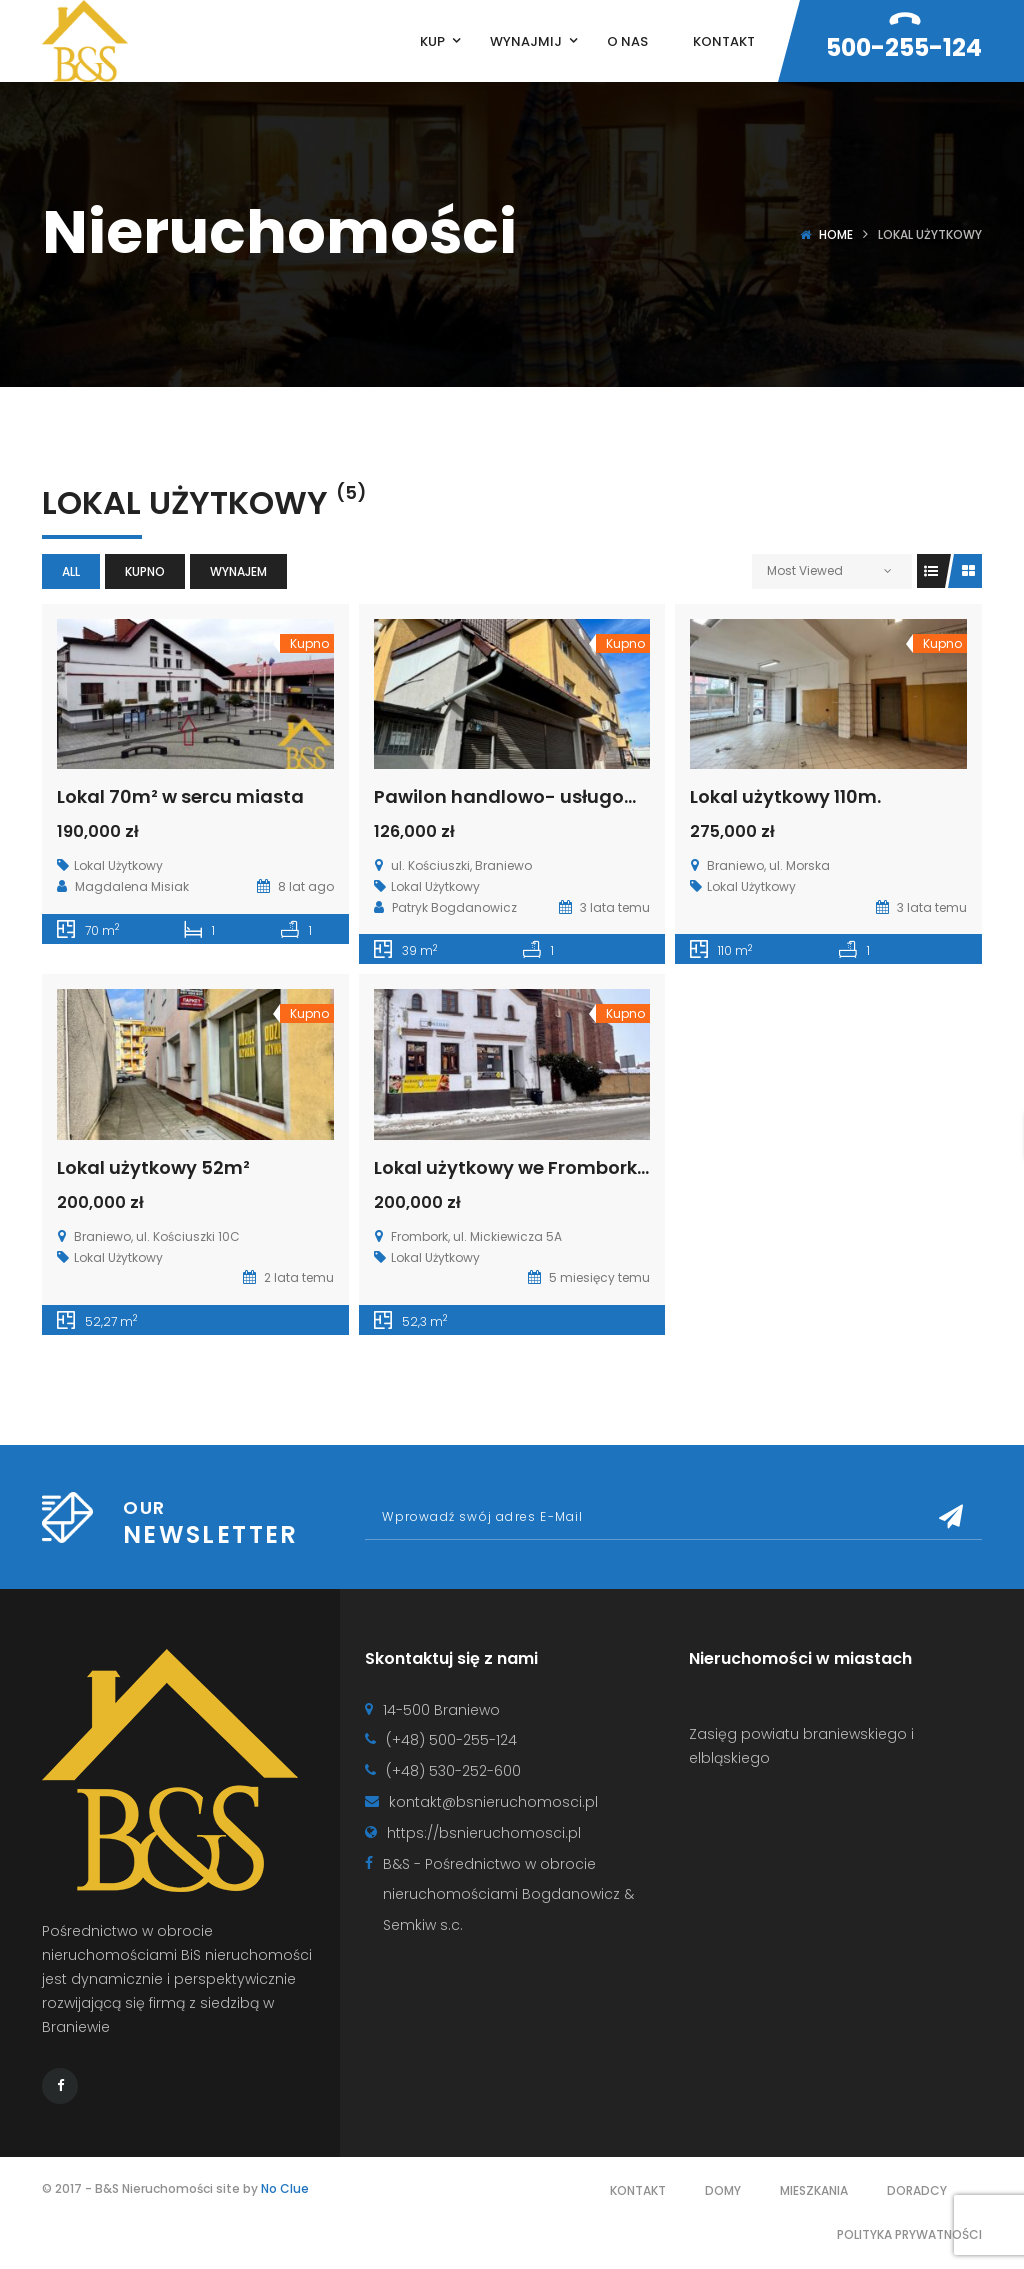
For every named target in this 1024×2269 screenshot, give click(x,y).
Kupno (145, 571)
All (71, 571)
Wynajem (238, 571)
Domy (723, 2190)
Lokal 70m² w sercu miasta (180, 796)
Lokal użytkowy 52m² (153, 1167)
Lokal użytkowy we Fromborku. (513, 1167)
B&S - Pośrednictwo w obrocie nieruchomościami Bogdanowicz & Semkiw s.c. (508, 1895)
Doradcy (917, 2190)
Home (836, 234)
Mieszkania (814, 2190)
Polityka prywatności (909, 2234)
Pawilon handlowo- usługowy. (514, 796)
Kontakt (638, 2190)
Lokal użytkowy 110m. (785, 796)
